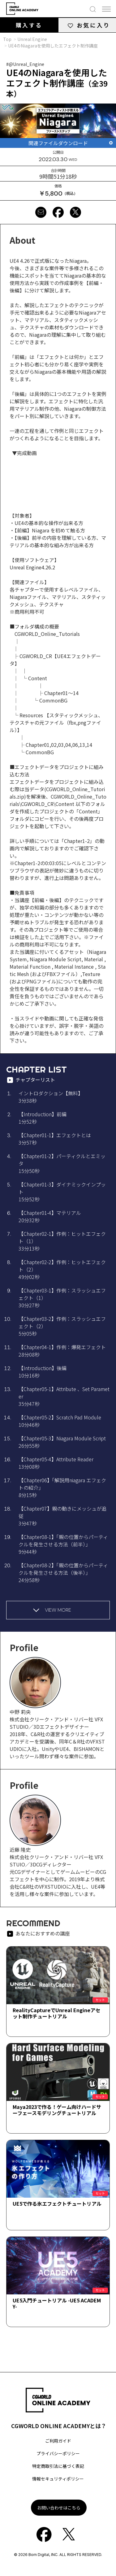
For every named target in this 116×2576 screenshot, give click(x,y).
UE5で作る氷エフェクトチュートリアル (57, 2203)
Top (7, 39)
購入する (29, 25)
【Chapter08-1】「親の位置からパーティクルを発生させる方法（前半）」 (63, 1544)
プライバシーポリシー (58, 2453)
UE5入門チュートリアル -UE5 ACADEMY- (57, 2303)
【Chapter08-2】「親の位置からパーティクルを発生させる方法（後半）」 (63, 1572)
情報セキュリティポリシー (58, 2479)
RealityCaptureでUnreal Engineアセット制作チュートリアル (56, 2013)
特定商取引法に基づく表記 (58, 2466)
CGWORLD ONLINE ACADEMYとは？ (58, 2426)
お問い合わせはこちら (58, 2508)
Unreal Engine (32, 39)
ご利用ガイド (58, 2441)
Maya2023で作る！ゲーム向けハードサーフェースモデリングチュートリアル (57, 2109)
